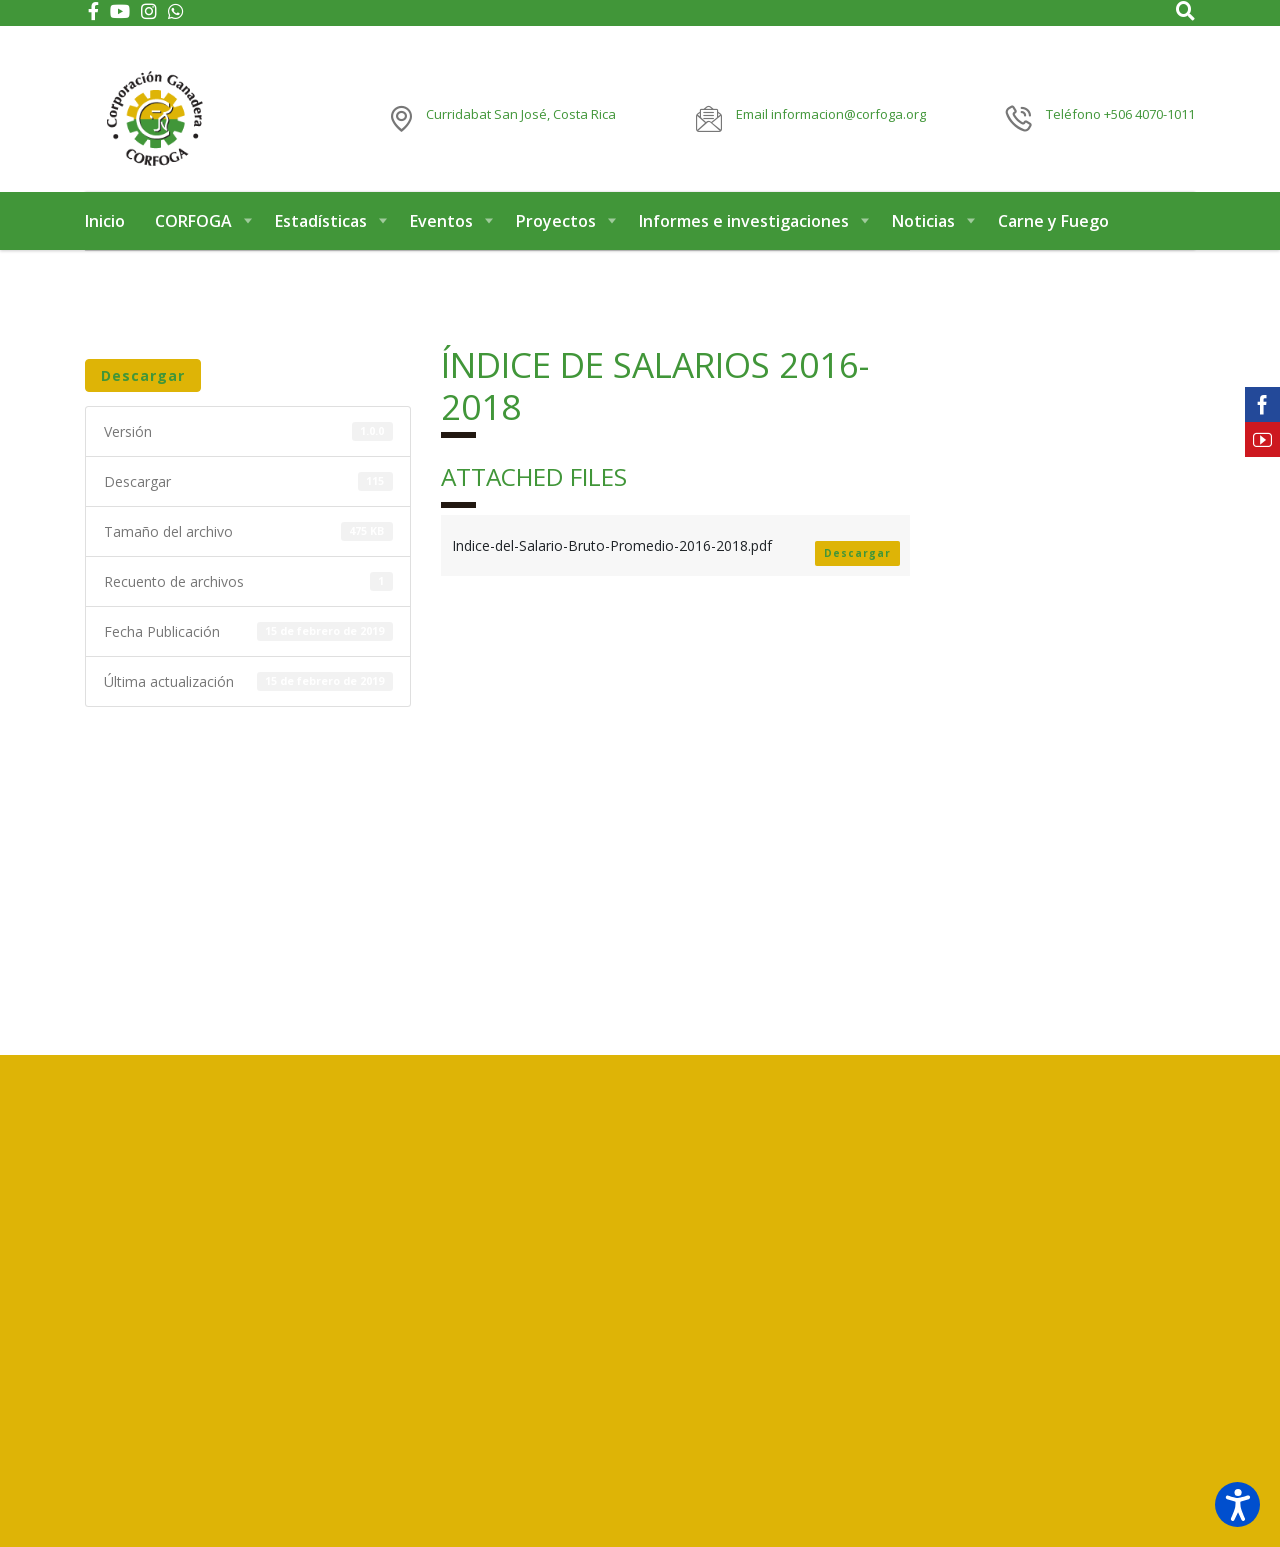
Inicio (105, 238)
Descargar (143, 392)
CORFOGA (193, 238)
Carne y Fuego (1053, 238)
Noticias (923, 238)
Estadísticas (321, 238)
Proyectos (556, 238)
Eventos (441, 238)
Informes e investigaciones (744, 238)
